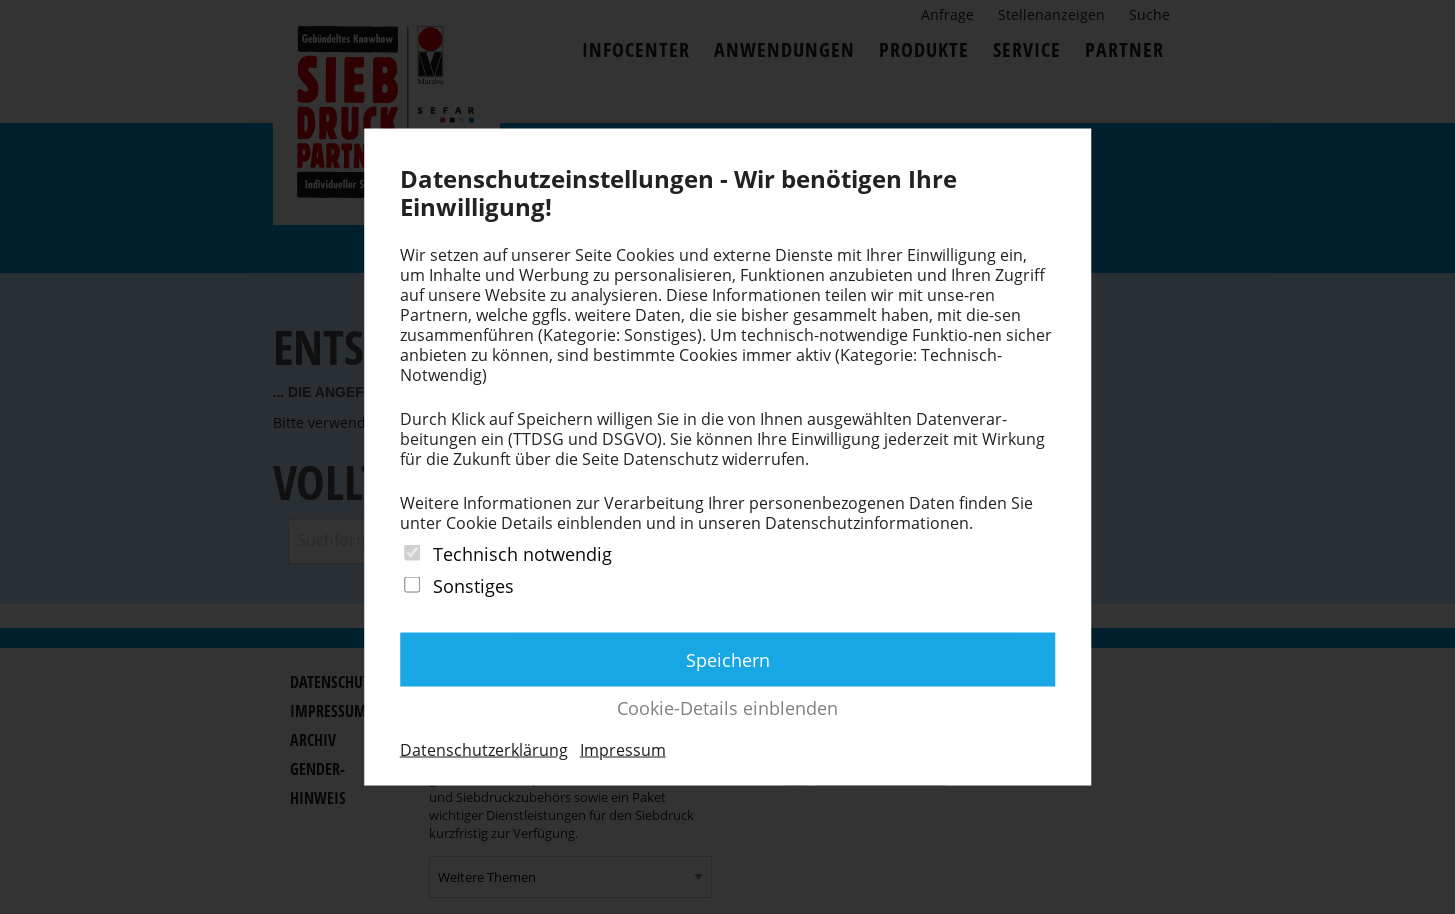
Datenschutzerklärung (484, 749)
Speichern (728, 659)
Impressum (623, 749)
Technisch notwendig (522, 554)
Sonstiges (473, 586)
